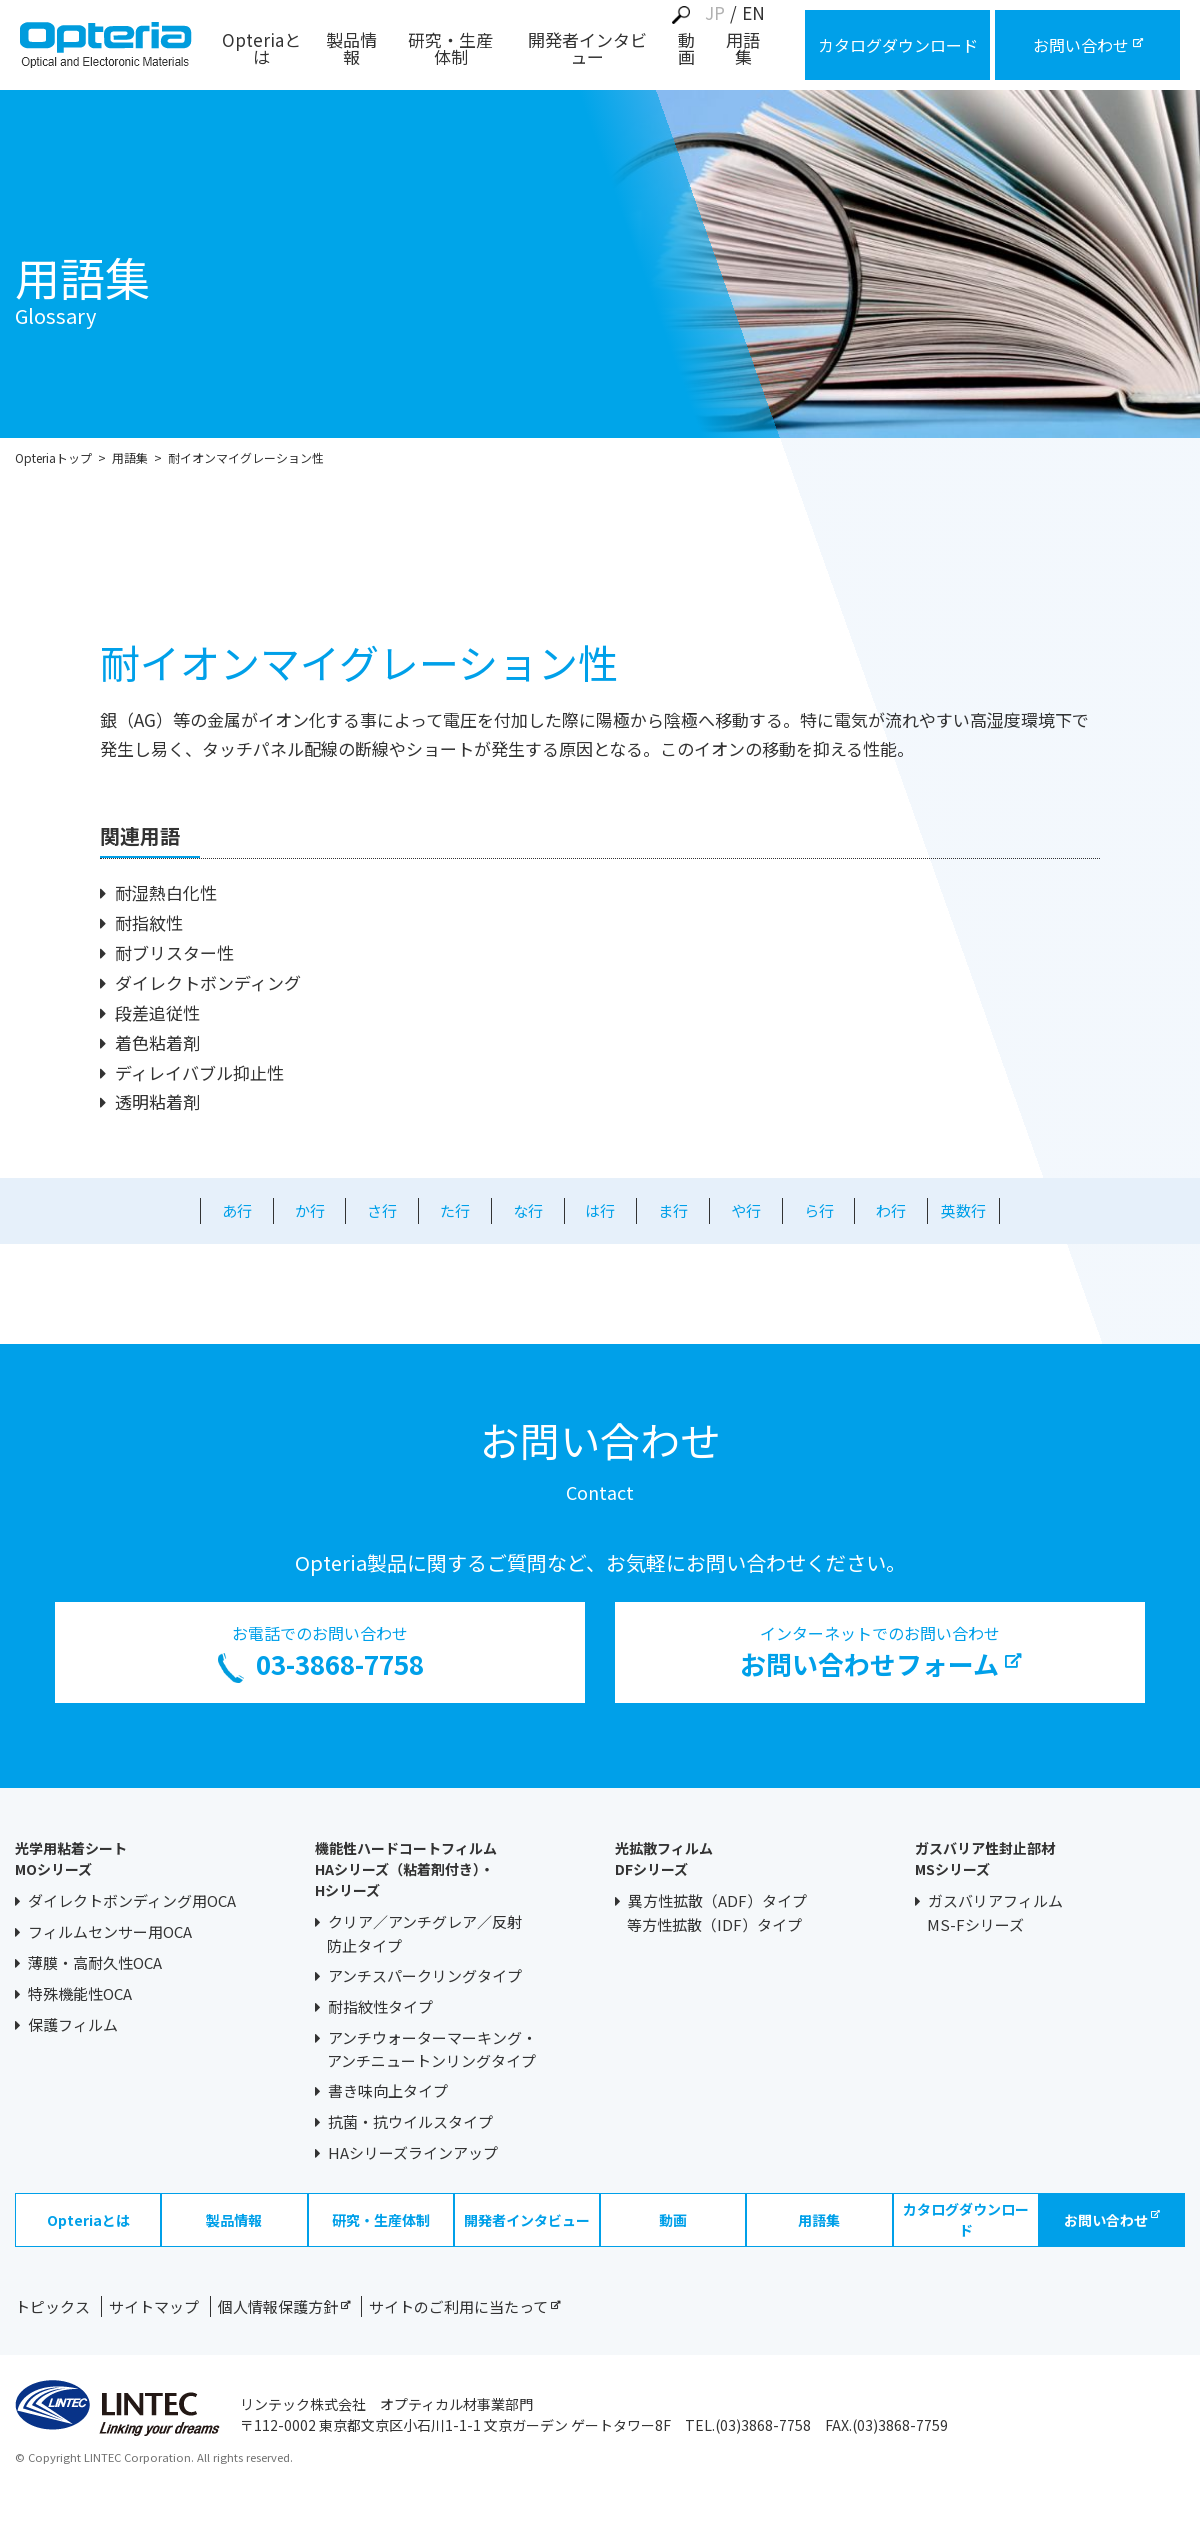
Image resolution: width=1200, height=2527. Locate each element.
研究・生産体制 (450, 50)
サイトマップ (154, 2306)
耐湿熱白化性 (166, 892)
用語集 (743, 50)
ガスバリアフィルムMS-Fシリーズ (995, 1912)
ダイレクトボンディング (208, 982)
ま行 (673, 1210)
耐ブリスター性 (174, 952)
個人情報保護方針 (284, 2306)
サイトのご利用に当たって (464, 2306)
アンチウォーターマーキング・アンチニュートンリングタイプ (432, 2049)
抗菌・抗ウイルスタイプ (410, 2121)
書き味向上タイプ (388, 2090)
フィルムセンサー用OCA (110, 1931)
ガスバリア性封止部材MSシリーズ (985, 1858)
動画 (686, 50)
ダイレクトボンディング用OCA (132, 1900)
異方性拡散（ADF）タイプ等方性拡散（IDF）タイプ (717, 1912)
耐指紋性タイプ (380, 2006)
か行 (310, 1210)
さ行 (382, 1210)
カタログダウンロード (966, 2219)
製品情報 (351, 50)
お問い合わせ (1112, 2220)
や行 (746, 1210)
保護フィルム (73, 2024)
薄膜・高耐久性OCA (95, 1962)
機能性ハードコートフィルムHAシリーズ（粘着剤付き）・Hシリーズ (406, 1869)
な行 (528, 1210)
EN (753, 12)
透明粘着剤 (157, 1101)
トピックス (52, 2306)
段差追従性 (157, 1012)
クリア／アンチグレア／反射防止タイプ (424, 1933)
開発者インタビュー (587, 50)
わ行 (891, 1210)
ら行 (819, 1210)
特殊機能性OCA (80, 1993)
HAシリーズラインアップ (413, 2152)
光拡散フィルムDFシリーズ (664, 1858)
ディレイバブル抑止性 (199, 1072)
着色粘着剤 (157, 1042)
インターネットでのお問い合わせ (880, 1652)
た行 (455, 1210)
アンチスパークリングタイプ (425, 1975)
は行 (600, 1210)
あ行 (237, 1210)
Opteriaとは (261, 50)
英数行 (963, 1210)
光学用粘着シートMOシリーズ (71, 1858)
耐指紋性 (149, 922)
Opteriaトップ (53, 457)
